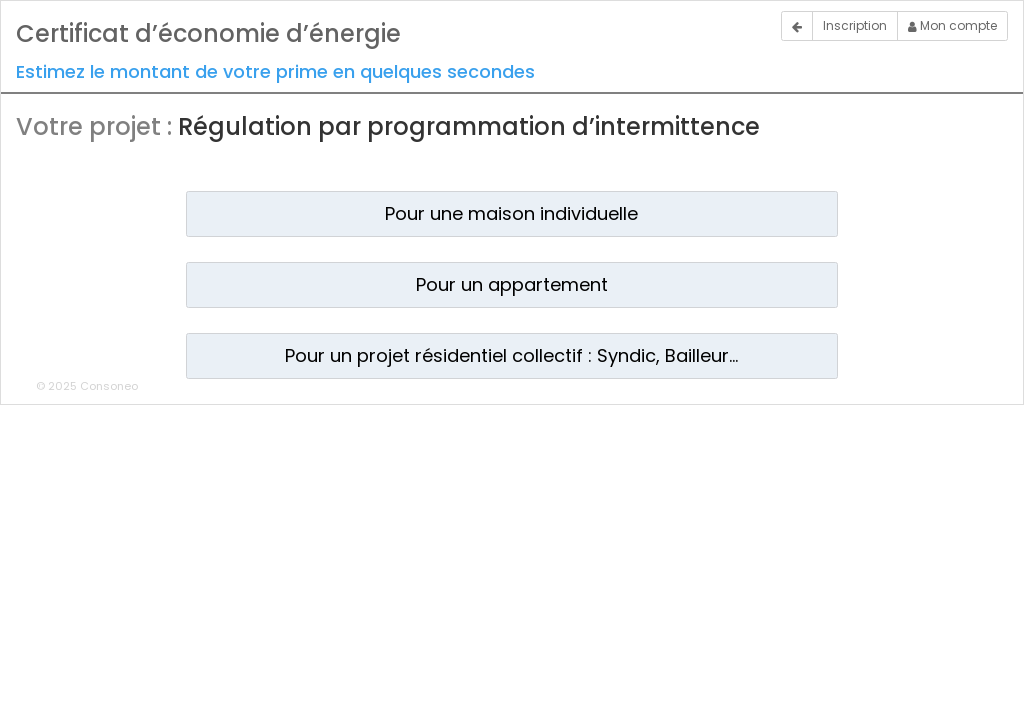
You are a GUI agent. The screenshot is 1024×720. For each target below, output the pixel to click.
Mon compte (952, 25)
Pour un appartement (512, 284)
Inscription (855, 25)
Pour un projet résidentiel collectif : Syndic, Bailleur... (511, 355)
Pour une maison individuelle (511, 213)
